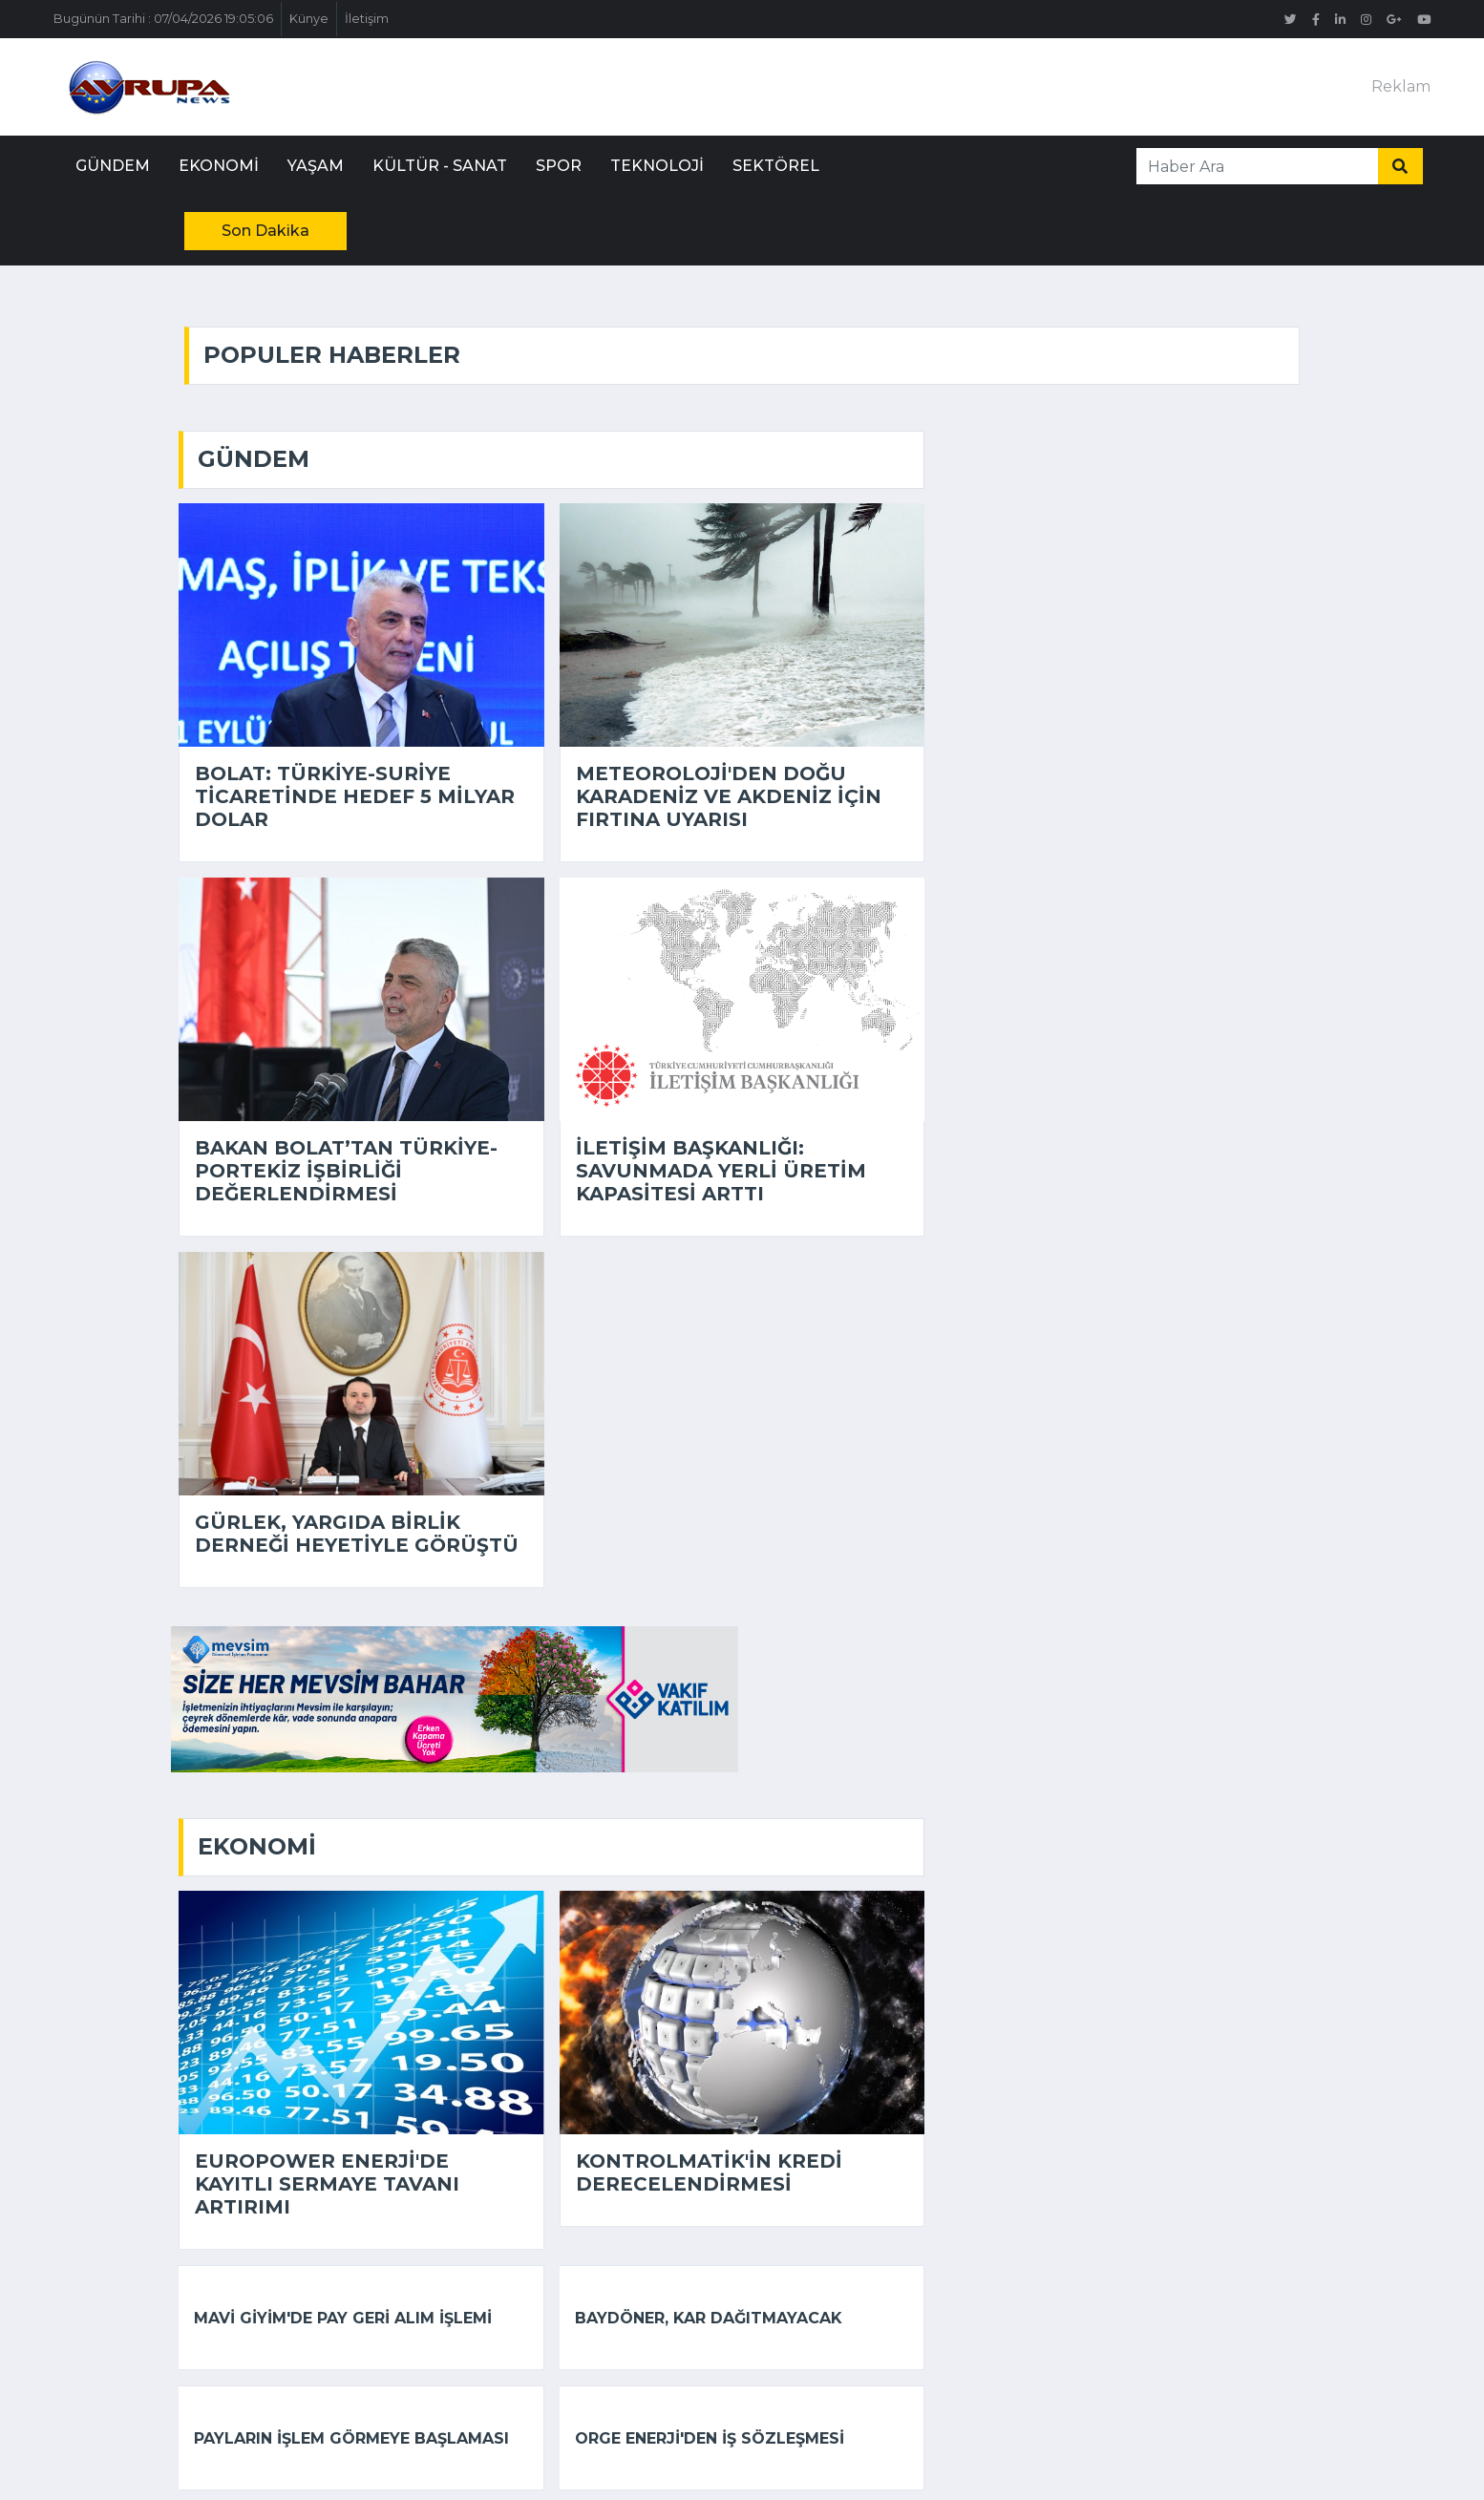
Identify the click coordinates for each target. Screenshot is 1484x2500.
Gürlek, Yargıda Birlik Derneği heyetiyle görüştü (357, 1534)
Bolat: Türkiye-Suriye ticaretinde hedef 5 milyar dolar (355, 796)
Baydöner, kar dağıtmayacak (708, 2318)
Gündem (112, 166)
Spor (559, 166)
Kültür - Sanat (439, 166)
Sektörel (775, 166)
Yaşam (315, 166)
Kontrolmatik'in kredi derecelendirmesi (709, 2172)
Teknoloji (657, 166)
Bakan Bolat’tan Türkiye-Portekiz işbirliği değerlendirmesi (346, 1170)
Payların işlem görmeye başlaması (351, 2438)
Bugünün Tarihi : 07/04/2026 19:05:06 (163, 18)
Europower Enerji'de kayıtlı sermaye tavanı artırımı (327, 2184)
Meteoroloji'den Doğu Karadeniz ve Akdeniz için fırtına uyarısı (728, 796)
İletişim (367, 18)
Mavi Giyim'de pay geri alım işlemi (343, 2318)
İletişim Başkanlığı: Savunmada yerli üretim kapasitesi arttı (721, 1170)
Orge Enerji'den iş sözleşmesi (709, 2438)
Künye (309, 18)
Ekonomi (219, 166)
